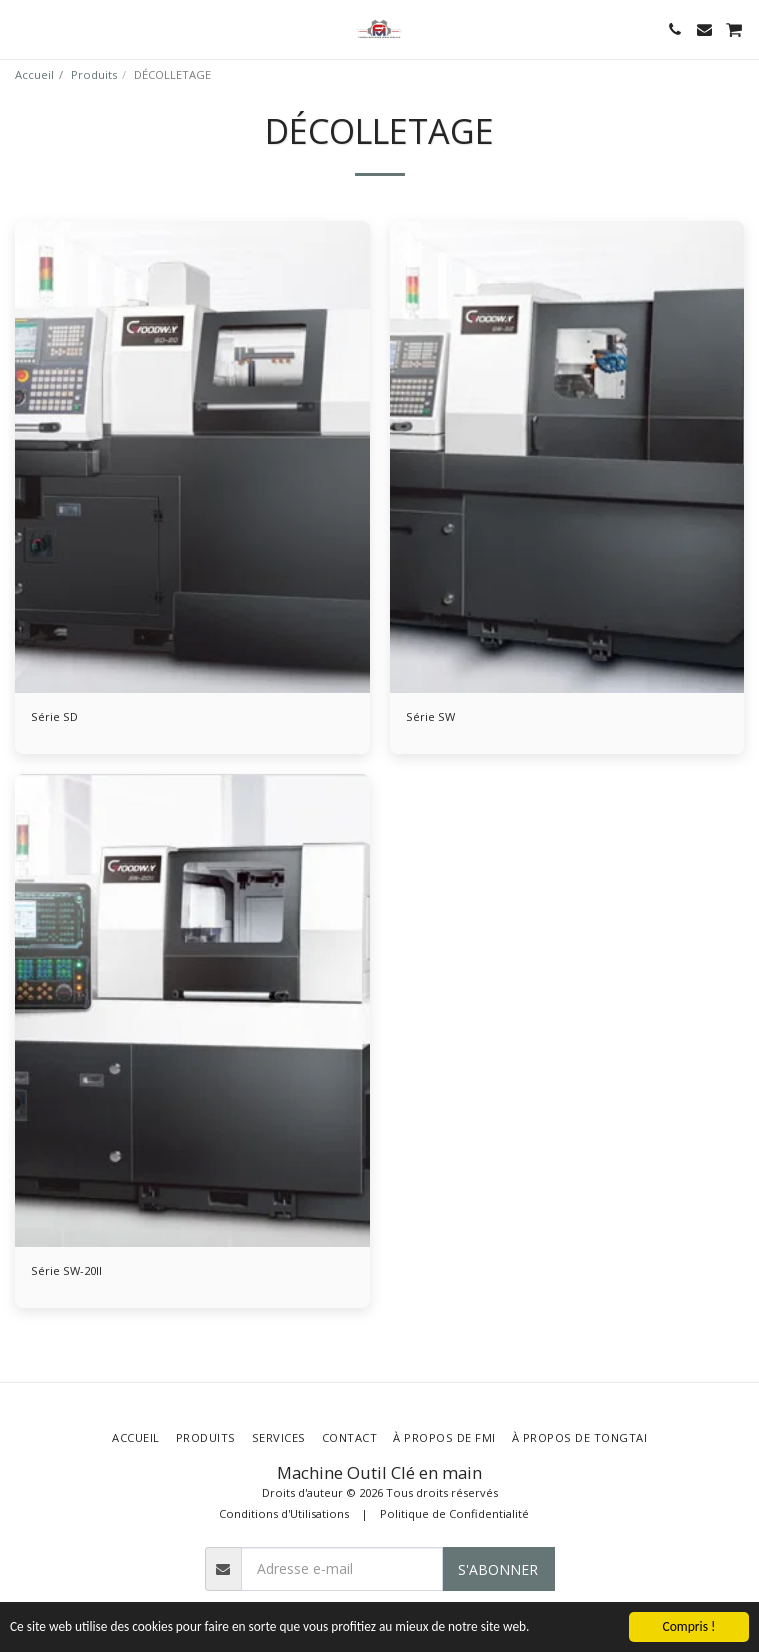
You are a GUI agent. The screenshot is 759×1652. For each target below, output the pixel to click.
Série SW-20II (66, 1270)
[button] (22, 28)
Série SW (430, 716)
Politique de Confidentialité (454, 1513)
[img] (192, 457)
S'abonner (498, 1569)
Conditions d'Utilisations (284, 1513)
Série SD (54, 716)
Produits (94, 74)
